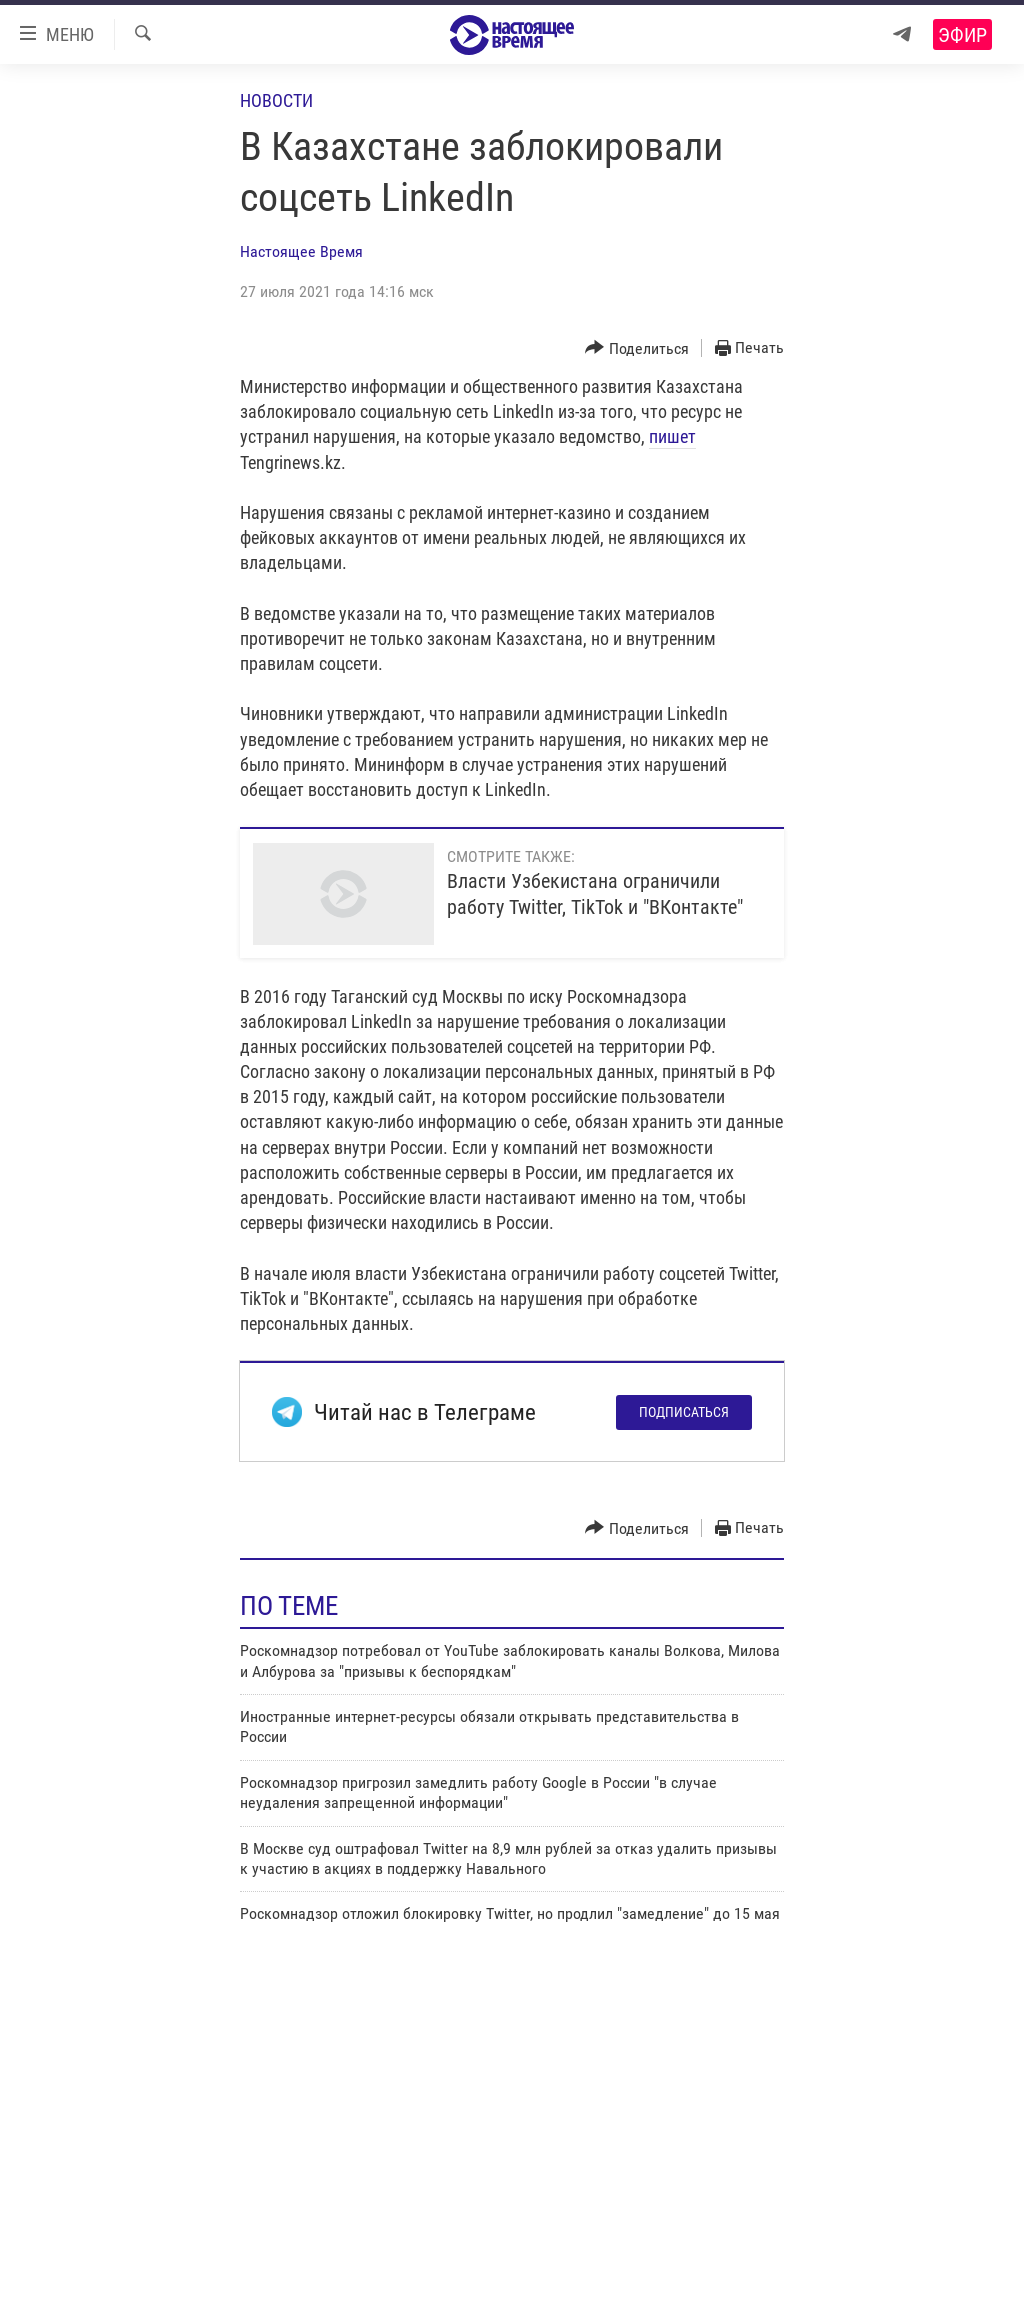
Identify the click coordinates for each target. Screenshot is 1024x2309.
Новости (276, 100)
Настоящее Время (301, 251)
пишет (672, 436)
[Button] (637, 348)
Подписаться (684, 1412)
